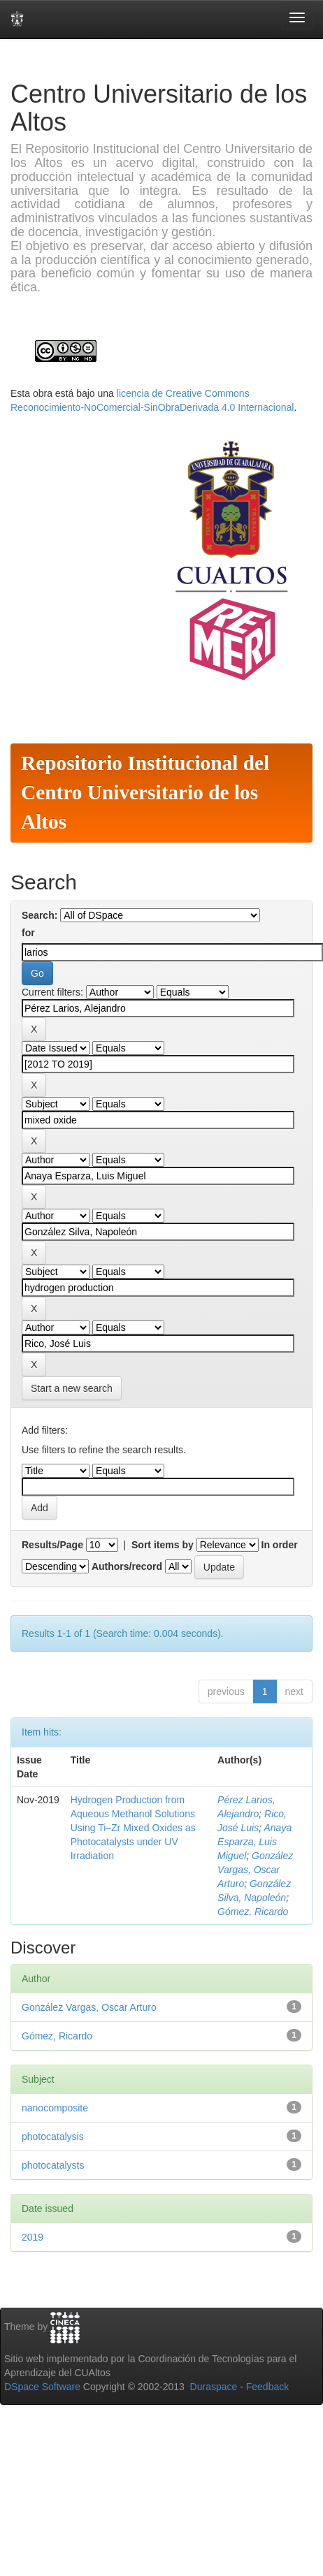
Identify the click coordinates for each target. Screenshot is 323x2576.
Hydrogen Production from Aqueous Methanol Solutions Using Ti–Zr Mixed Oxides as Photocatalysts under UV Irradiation (133, 1827)
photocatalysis (53, 2136)
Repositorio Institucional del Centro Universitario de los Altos (145, 792)
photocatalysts (53, 2165)
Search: (39, 915)
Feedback (267, 2386)
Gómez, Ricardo (252, 1911)
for (28, 932)
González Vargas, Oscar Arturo (255, 1869)
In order (279, 1544)
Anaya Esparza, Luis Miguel (254, 1841)
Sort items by (162, 1544)
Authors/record (127, 1566)
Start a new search (72, 1388)
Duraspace (214, 2386)
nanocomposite (55, 2107)
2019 (32, 2237)
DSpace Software (42, 2386)
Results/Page (52, 1544)
